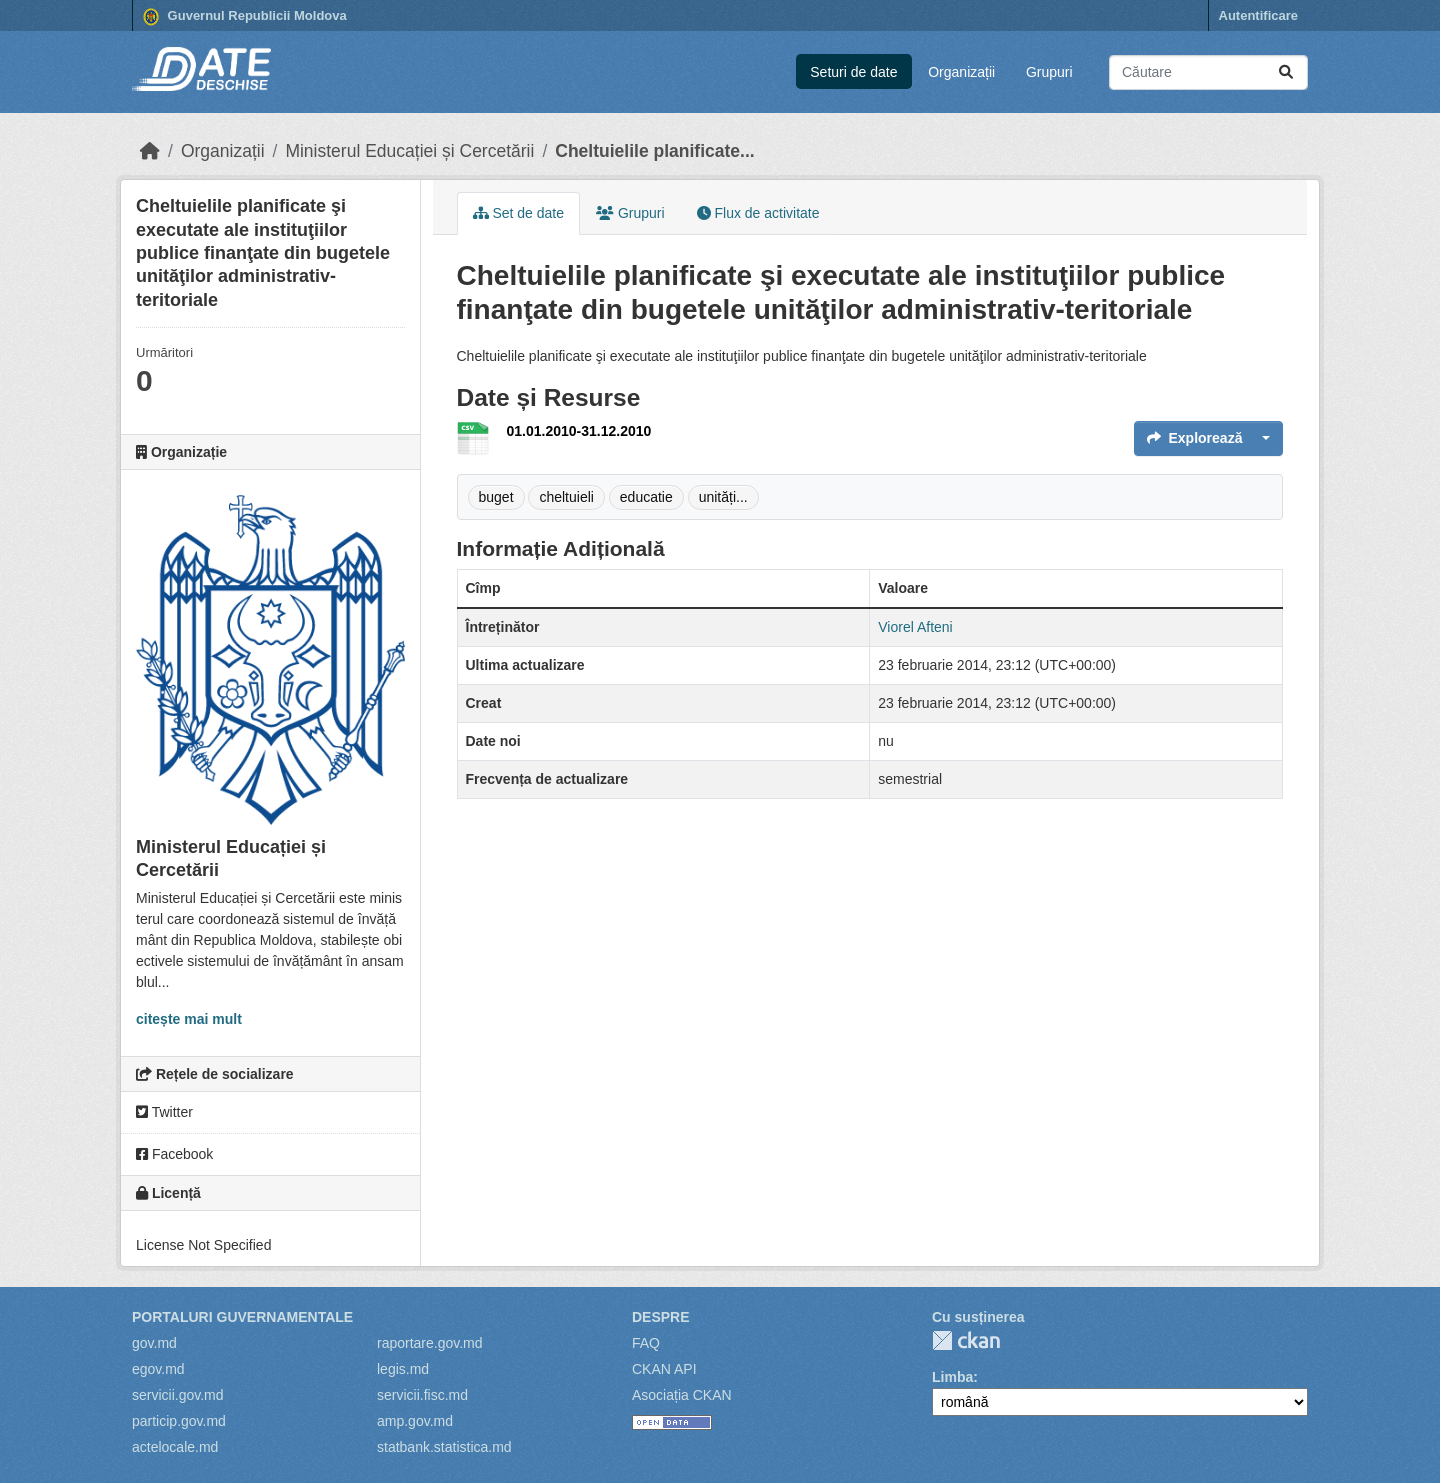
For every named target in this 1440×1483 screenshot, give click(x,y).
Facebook (174, 1154)
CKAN (966, 1340)
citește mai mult (189, 1019)
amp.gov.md (415, 1421)
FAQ (646, 1343)
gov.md (154, 1343)
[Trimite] (1286, 72)
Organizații (961, 72)
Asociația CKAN (682, 1395)
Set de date (519, 213)
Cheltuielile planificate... (654, 151)
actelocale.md (175, 1447)
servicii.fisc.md (422, 1395)
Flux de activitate (758, 213)
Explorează (1195, 438)
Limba (952, 1377)
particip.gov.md (179, 1421)
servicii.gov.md (178, 1395)
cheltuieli (566, 497)
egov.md (158, 1369)
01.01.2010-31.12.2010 (579, 431)
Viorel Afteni (915, 627)
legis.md (403, 1369)
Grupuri (1049, 72)
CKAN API (664, 1369)
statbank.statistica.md (444, 1447)
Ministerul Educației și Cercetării (409, 151)
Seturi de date (853, 72)
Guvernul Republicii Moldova (245, 17)
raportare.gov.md (430, 1343)
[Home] (150, 151)
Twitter (164, 1112)
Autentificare (1258, 15)
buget (496, 497)
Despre (661, 1317)
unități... (723, 497)
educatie (646, 497)
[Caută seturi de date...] (1208, 72)
